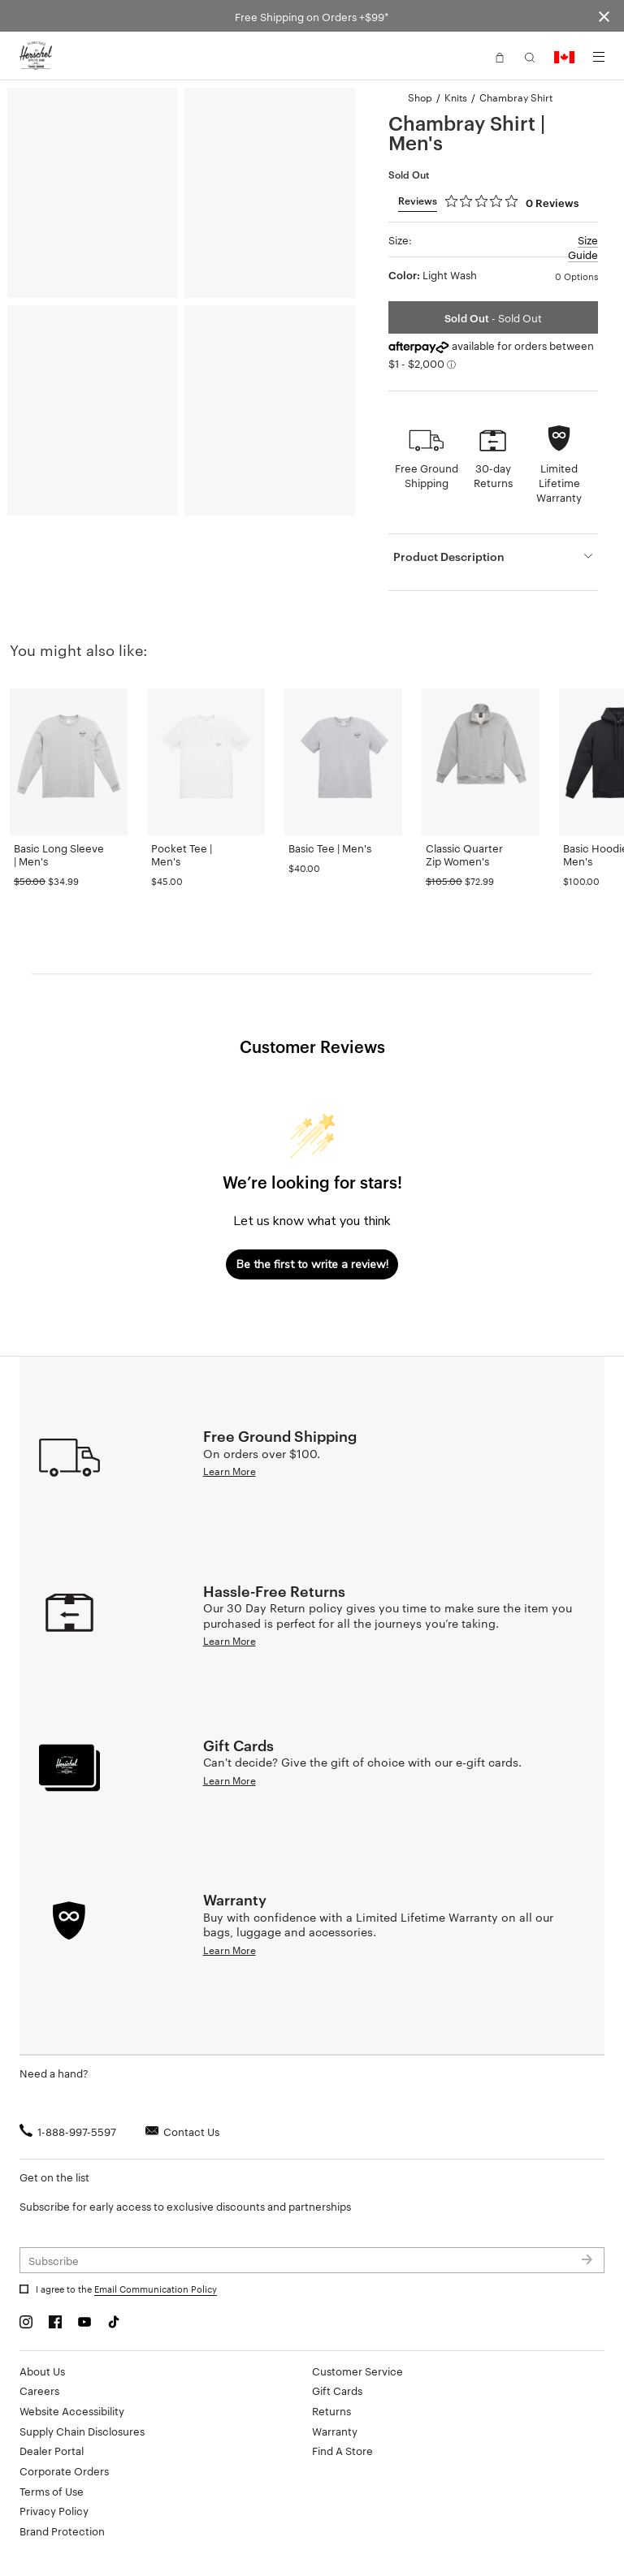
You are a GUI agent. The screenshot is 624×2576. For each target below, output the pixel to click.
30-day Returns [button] (493, 475)
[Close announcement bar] (604, 16)
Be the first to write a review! (312, 1264)
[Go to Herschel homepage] (36, 56)
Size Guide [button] (583, 246)
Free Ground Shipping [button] (426, 475)
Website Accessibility (72, 2410)
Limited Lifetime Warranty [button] (559, 482)
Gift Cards (337, 2390)
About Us (42, 2370)
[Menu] (598, 57)
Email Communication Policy (155, 2288)
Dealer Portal (52, 2450)
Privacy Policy (54, 2510)
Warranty (335, 2430)
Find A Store (342, 2450)
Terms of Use (52, 2490)
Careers (39, 2390)
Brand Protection (62, 2530)
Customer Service (357, 2370)
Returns (331, 2410)
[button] (499, 56)
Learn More (229, 1470)
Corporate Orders (64, 2470)
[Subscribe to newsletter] (312, 2260)
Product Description (449, 555)
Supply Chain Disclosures (82, 2430)
